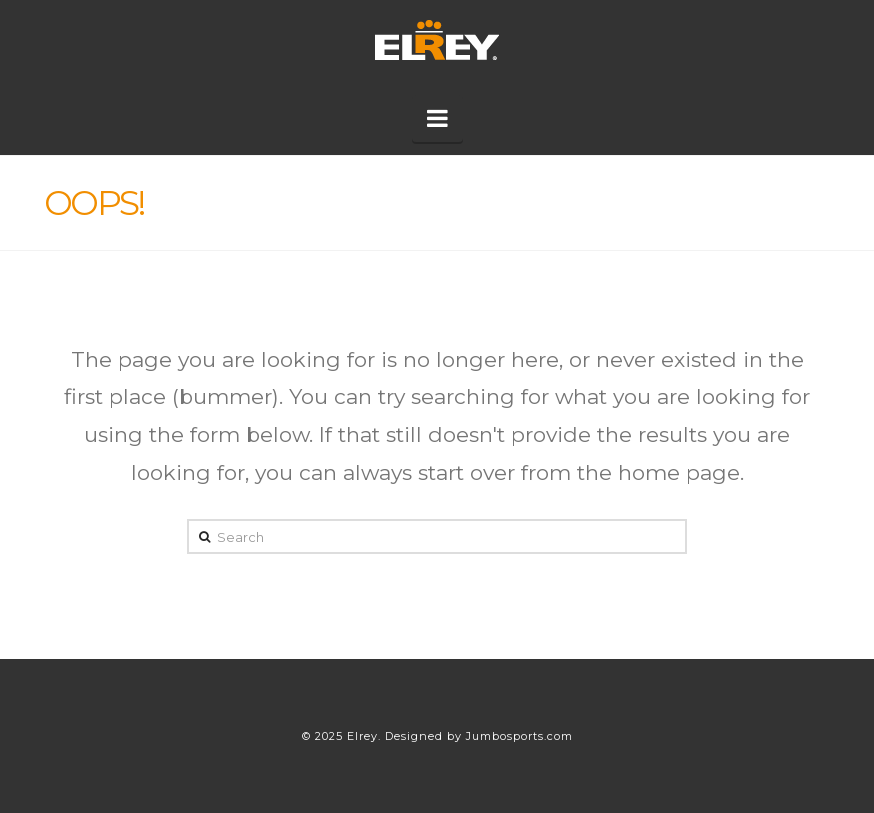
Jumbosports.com (519, 736)
